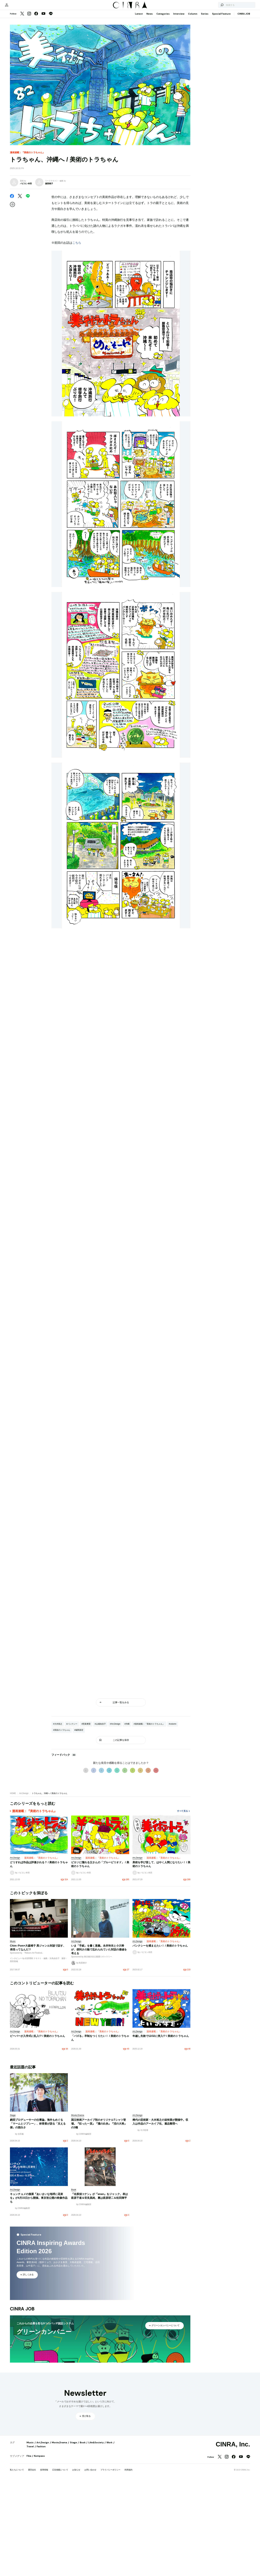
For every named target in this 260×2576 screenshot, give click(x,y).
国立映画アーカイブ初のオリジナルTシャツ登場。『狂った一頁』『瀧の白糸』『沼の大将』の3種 (99, 2251)
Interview (178, 58)
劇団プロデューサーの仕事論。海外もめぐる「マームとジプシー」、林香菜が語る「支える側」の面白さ (38, 2251)
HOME (13, 1879)
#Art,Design (115, 1810)
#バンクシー (71, 1810)
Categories (163, 58)
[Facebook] (36, 58)
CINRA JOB (243, 58)
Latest (139, 58)
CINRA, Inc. (233, 2571)
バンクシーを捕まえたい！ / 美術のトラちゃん (160, 2031)
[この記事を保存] (12, 249)
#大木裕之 (57, 1810)
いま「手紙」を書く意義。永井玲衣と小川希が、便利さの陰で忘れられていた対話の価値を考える (99, 2035)
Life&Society (96, 2570)
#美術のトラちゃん (61, 1816)
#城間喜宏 (78, 1816)
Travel (30, 2574)
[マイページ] (17, 48)
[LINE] (51, 58)
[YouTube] (43, 58)
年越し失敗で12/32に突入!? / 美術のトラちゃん (160, 2122)
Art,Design (24, 1879)
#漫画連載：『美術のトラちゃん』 (149, 1810)
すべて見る (182, 1897)
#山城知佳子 (100, 1810)
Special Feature (221, 58)
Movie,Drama (59, 2570)
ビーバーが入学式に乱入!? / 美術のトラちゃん (37, 2122)
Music (30, 2570)
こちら (76, 287)
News (149, 58)
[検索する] (211, 48)
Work (109, 2570)
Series (204, 58)
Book (83, 2570)
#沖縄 (127, 1810)
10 (156, 1856)
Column (192, 58)
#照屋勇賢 (86, 1810)
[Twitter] (22, 58)
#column (172, 1810)
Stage (73, 2570)
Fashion (41, 2574)
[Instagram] (29, 58)
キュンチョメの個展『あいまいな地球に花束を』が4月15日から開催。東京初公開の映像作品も (38, 2325)
